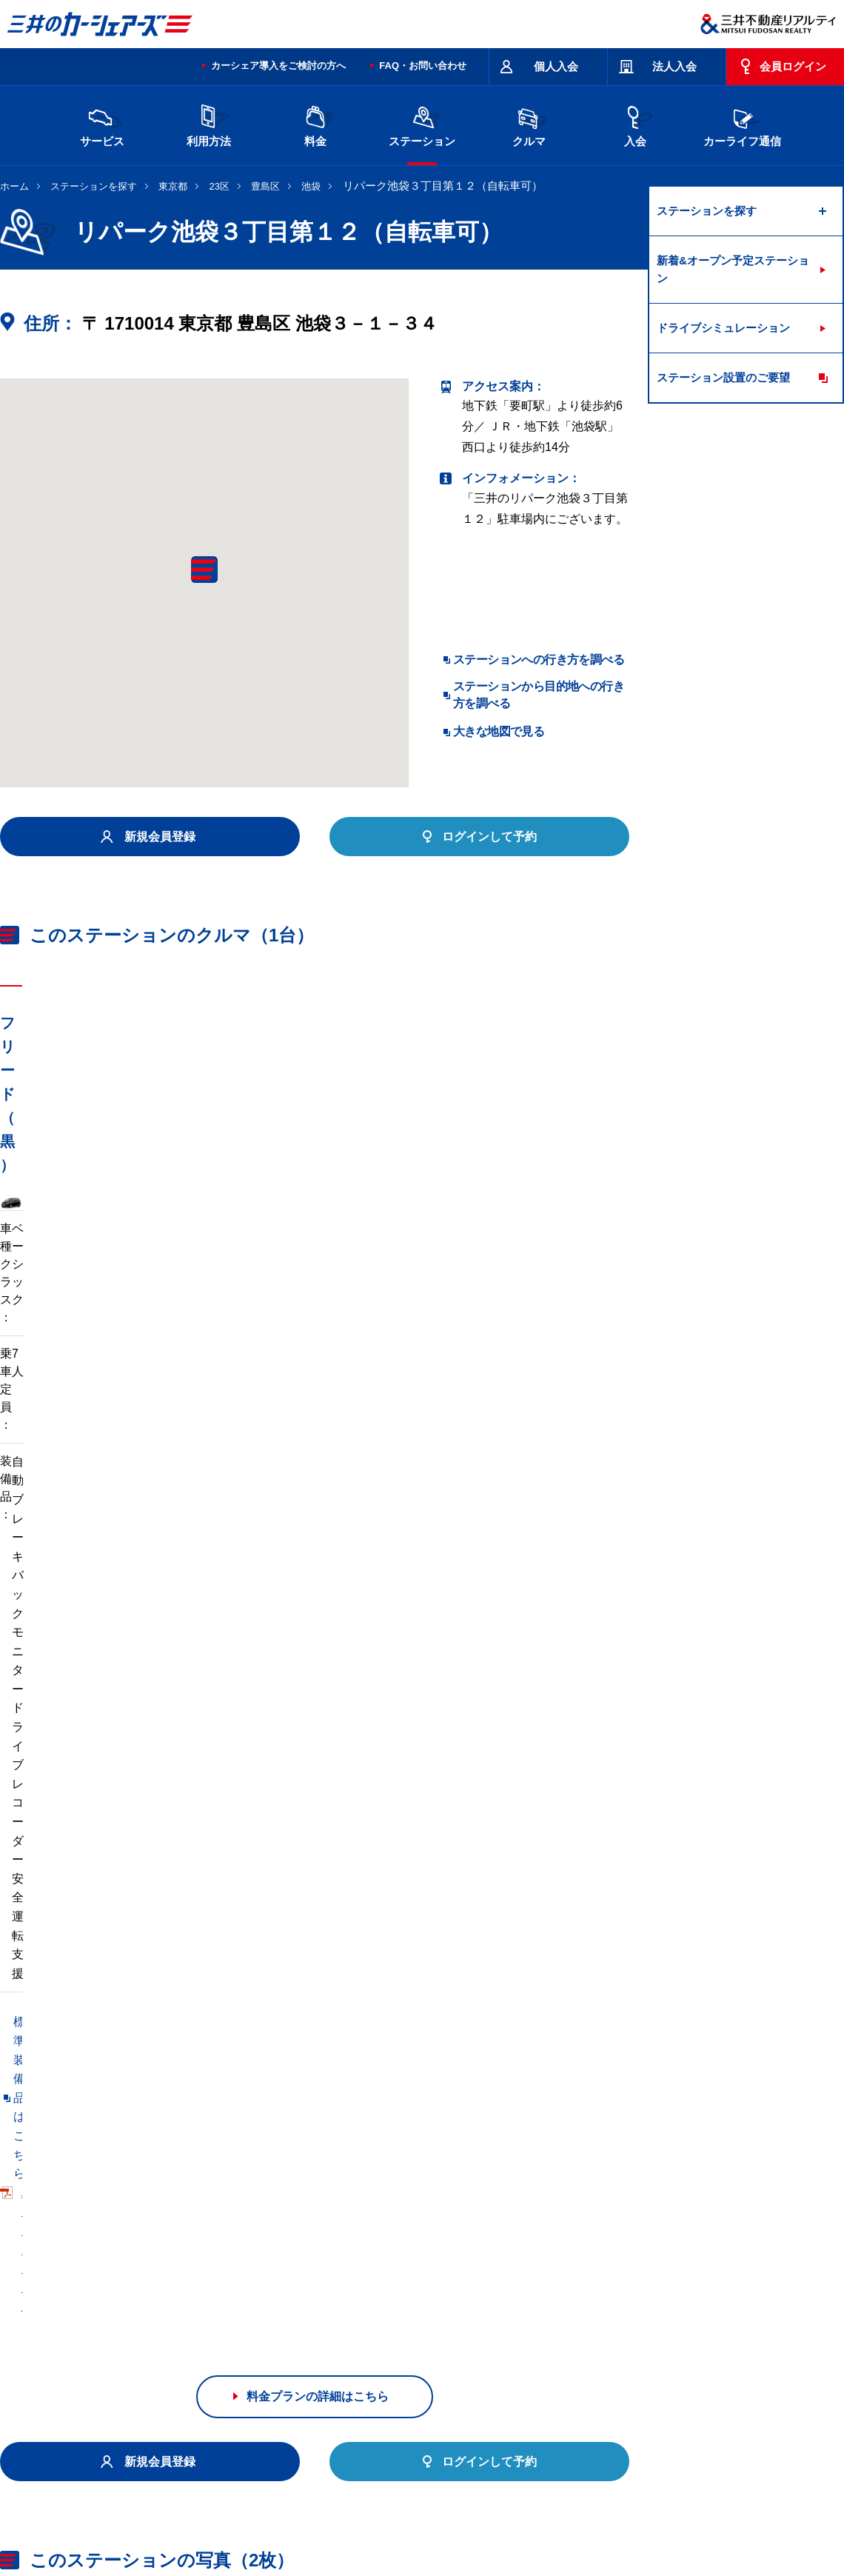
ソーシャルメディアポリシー (228, 2528)
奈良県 (634, 2352)
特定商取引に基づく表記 (415, 2453)
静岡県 (323, 2352)
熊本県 (261, 2376)
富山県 (137, 2352)
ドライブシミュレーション (723, 327)
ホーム (14, 186)
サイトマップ (512, 2453)
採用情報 (241, 2512)
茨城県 (261, 2329)
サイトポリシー (107, 2453)
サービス (102, 124)
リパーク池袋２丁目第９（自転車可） (100, 2141)
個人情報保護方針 (401, 2512)
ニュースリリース (312, 2512)
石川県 (199, 2352)
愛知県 (385, 2352)
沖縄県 (323, 2376)
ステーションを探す (93, 186)
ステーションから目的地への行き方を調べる (538, 694)
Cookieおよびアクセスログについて (729, 2512)
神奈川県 (639, 2329)
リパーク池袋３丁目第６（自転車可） (325, 2110)
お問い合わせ (31, 2453)
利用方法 (209, 124)
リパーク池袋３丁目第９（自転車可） (100, 2171)
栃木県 (323, 2329)
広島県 (696, 2352)
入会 (635, 124)
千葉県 (510, 2329)
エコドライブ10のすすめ (609, 2453)
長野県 (261, 2352)
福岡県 (199, 2376)
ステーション (422, 124)
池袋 (311, 186)
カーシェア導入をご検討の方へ (278, 65)
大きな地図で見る (498, 731)
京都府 (447, 2352)
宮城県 (199, 2329)
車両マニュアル (214, 1450)
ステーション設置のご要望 (723, 377)
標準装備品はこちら (66, 1450)
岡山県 (137, 2376)
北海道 (137, 2329)
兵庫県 (572, 2352)
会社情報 (188, 2512)
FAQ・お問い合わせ (422, 65)
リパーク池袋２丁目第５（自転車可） (325, 2141)
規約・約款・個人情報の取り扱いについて (251, 2453)
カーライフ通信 (742, 124)
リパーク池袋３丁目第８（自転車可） (100, 2110)
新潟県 (696, 2329)
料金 (315, 124)
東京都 (172, 186)
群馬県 (385, 2329)
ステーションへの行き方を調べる (538, 659)
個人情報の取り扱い (600, 2512)
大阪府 (510, 2352)
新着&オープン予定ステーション (733, 269)
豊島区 (265, 186)
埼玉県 (447, 2329)
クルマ (528, 124)
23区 (220, 186)
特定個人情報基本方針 (499, 2512)
